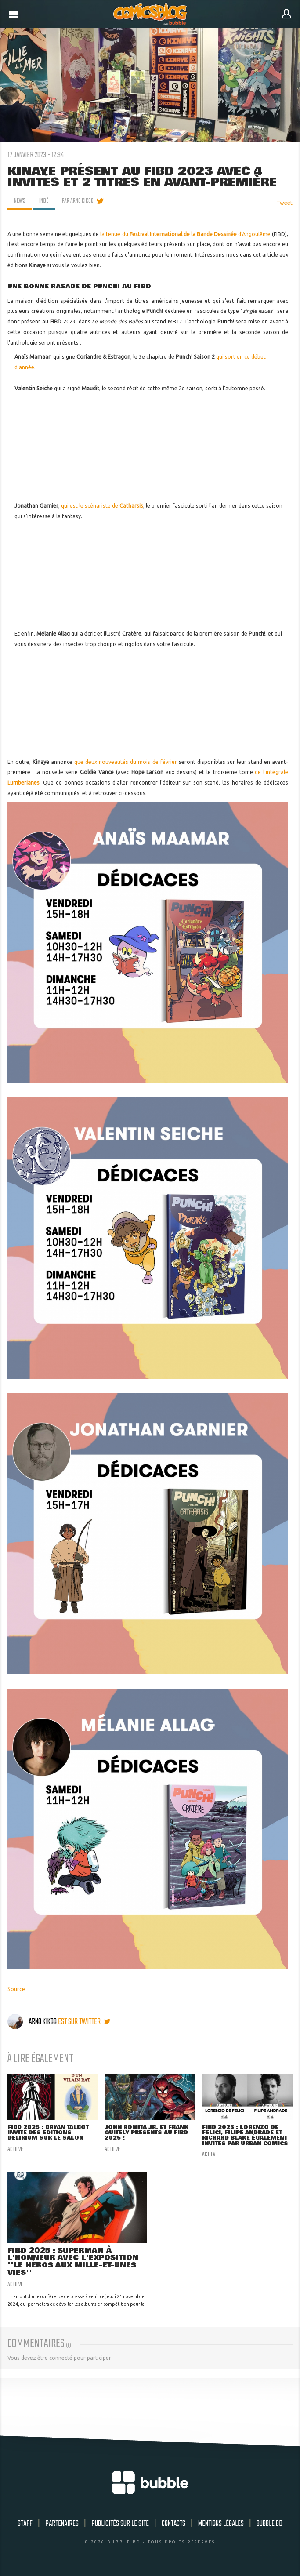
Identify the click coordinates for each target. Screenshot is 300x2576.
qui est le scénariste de (102, 506)
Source (16, 1989)
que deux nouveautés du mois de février (126, 762)
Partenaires (62, 2523)
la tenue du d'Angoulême (185, 234)
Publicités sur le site (120, 2523)
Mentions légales (221, 2523)
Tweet (284, 203)
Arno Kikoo (32, 2021)
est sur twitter (84, 2021)
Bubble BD (269, 2523)
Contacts (173, 2523)
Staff (25, 2523)
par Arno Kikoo (78, 201)
